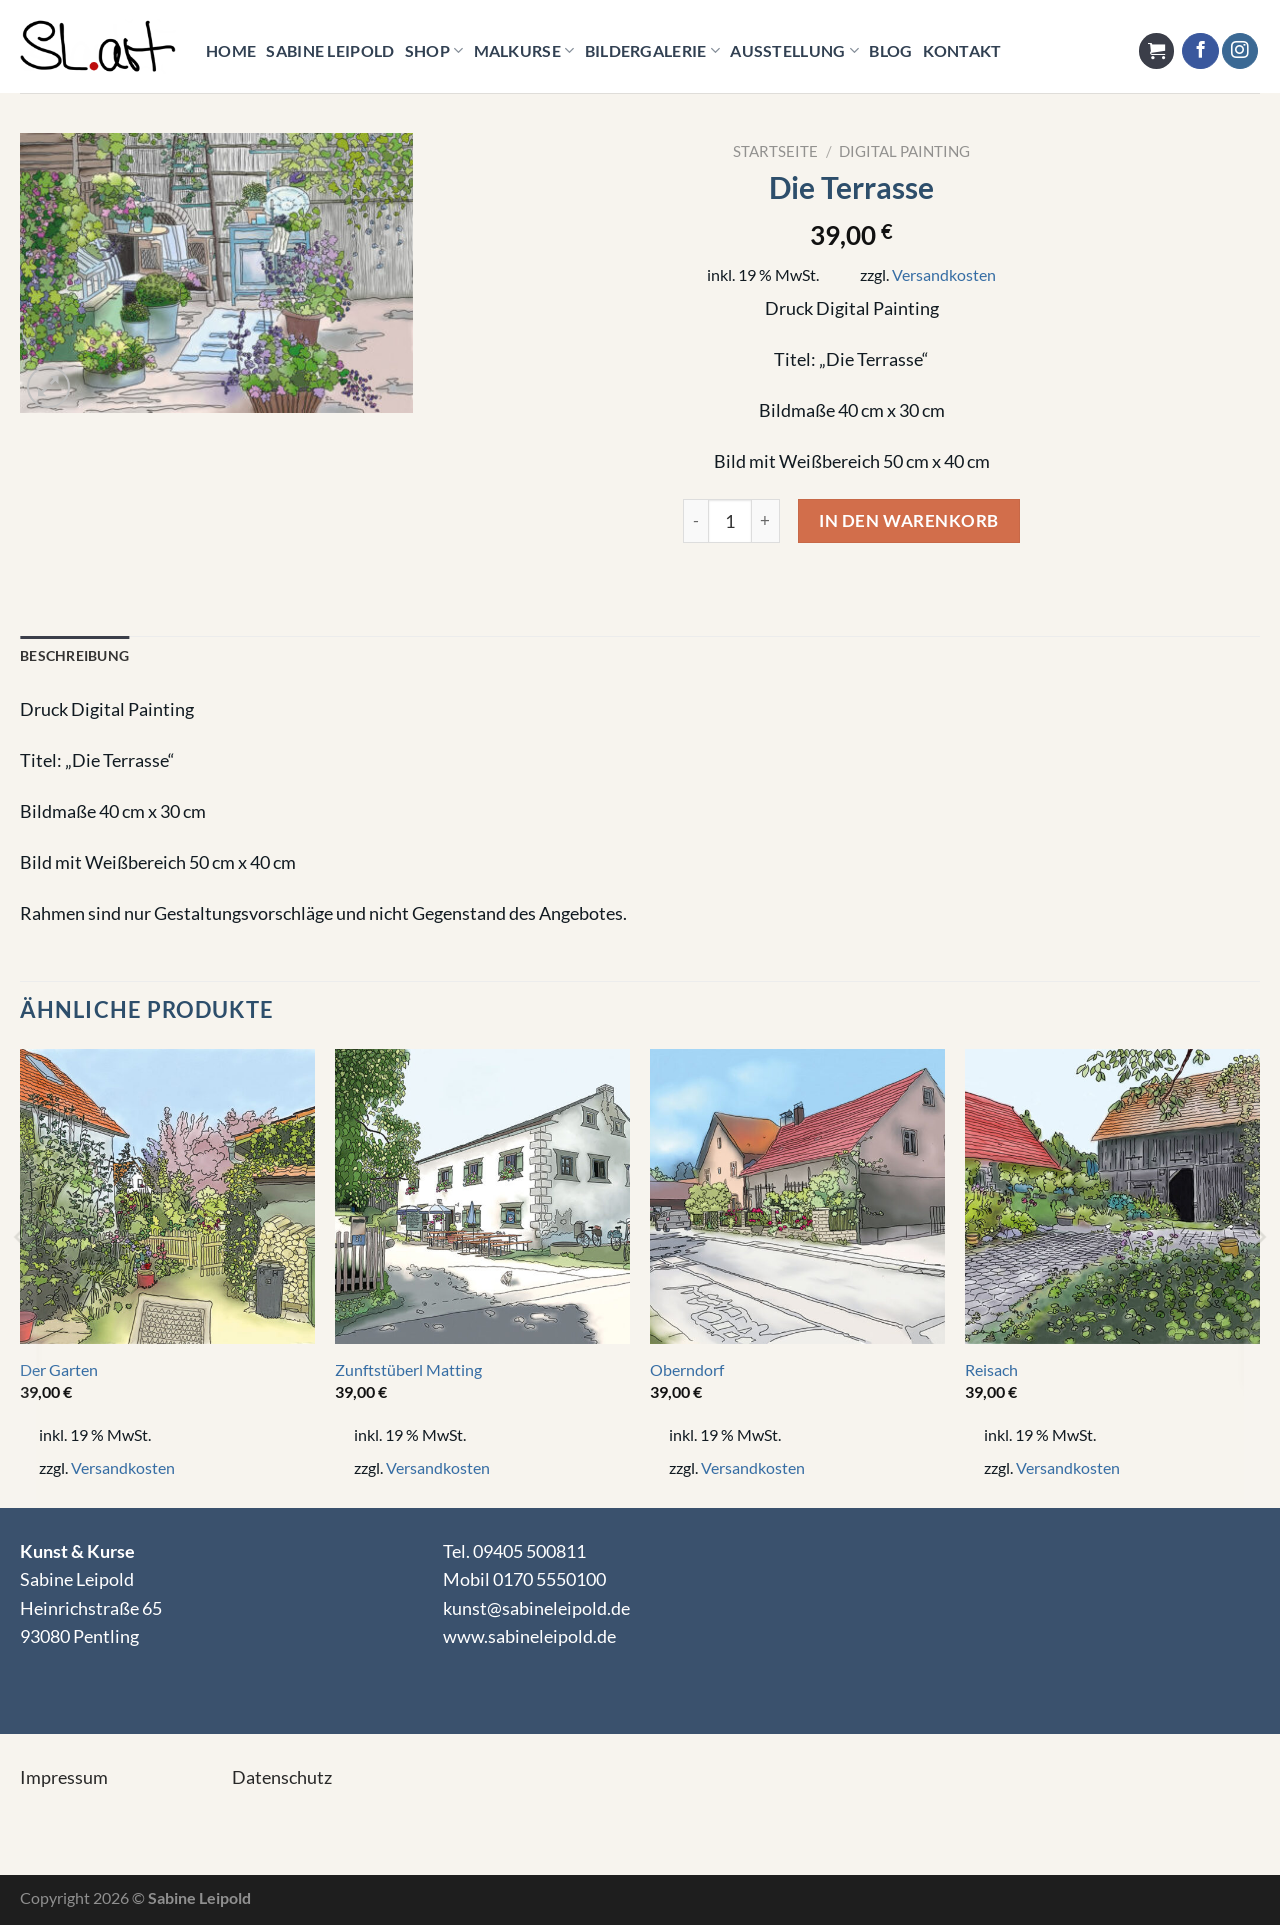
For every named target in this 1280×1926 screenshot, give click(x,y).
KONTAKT (962, 50)
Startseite (775, 151)
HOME (231, 50)
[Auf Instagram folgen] (1240, 51)
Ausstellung (794, 51)
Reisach (991, 1370)
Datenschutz (282, 1778)
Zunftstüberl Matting (408, 1370)
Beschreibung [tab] (74, 656)
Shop (434, 51)
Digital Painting (904, 151)
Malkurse (524, 51)
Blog (890, 50)
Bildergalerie (653, 51)
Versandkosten (944, 274)
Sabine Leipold (330, 50)
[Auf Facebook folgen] (1200, 51)
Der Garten (59, 1370)
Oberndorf (687, 1370)
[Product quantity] (730, 521)
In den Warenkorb (908, 520)
